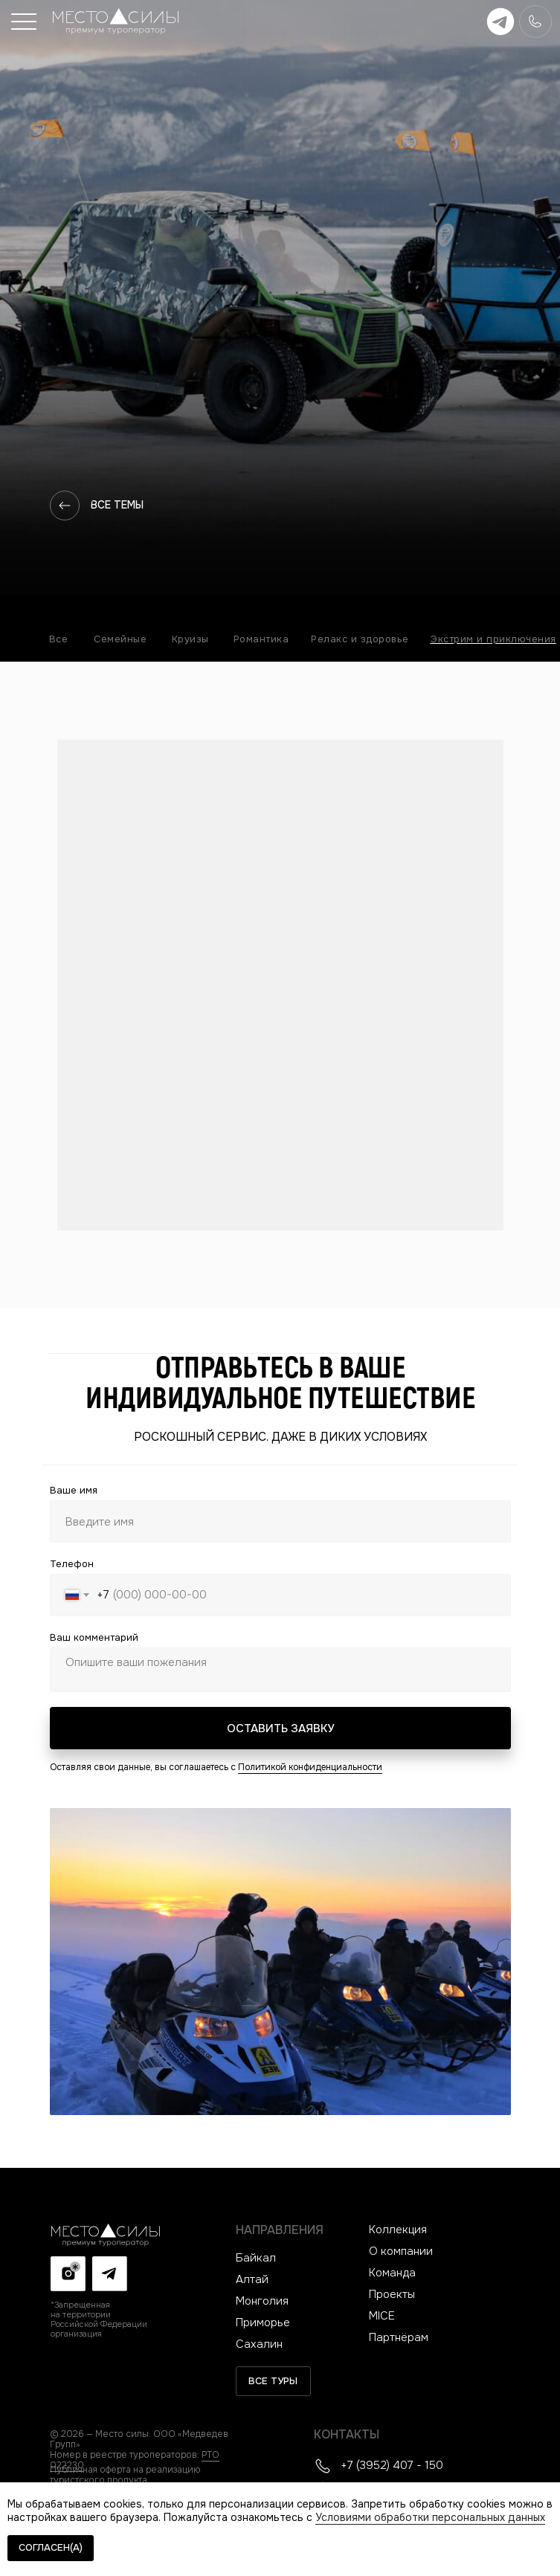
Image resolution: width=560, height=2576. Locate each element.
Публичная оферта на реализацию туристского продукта (125, 2475)
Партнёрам (398, 2337)
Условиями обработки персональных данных (430, 2517)
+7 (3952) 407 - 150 (392, 2465)
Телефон (72, 1563)
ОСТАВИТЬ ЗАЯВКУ (280, 1728)
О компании (401, 2251)
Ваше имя (73, 1490)
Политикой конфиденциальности (310, 1767)
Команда (392, 2272)
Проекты (392, 2294)
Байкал (256, 2257)
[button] (23, 21)
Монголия (262, 2300)
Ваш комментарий (94, 1637)
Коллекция (398, 2229)
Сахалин (259, 2344)
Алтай (252, 2279)
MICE (382, 2315)
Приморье (263, 2322)
